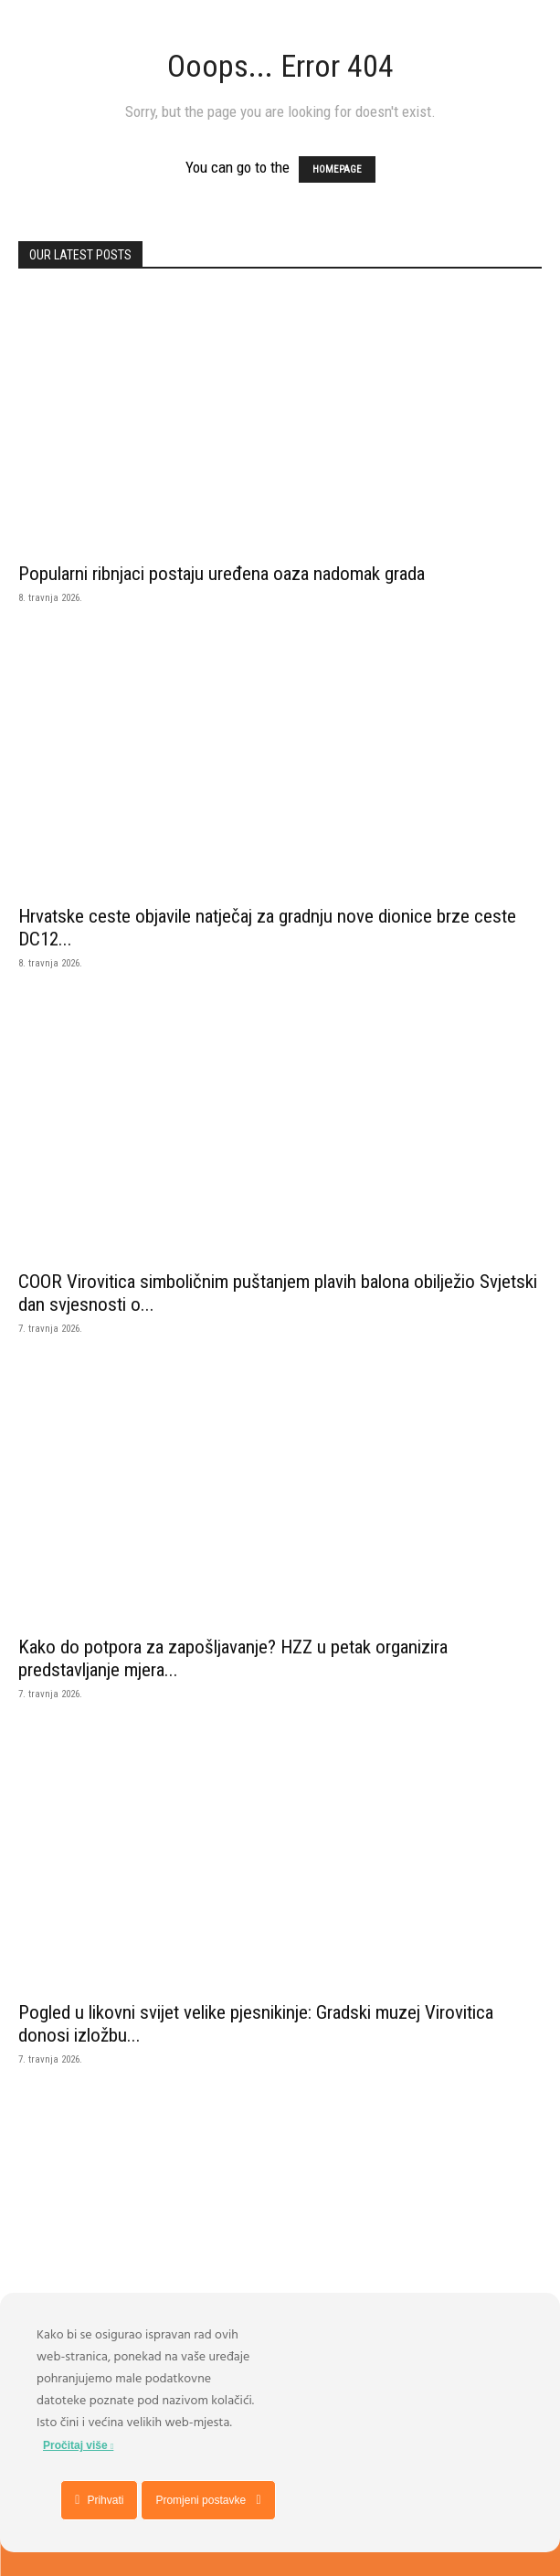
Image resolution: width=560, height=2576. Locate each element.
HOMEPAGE (337, 169)
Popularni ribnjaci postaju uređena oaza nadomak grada (221, 574)
